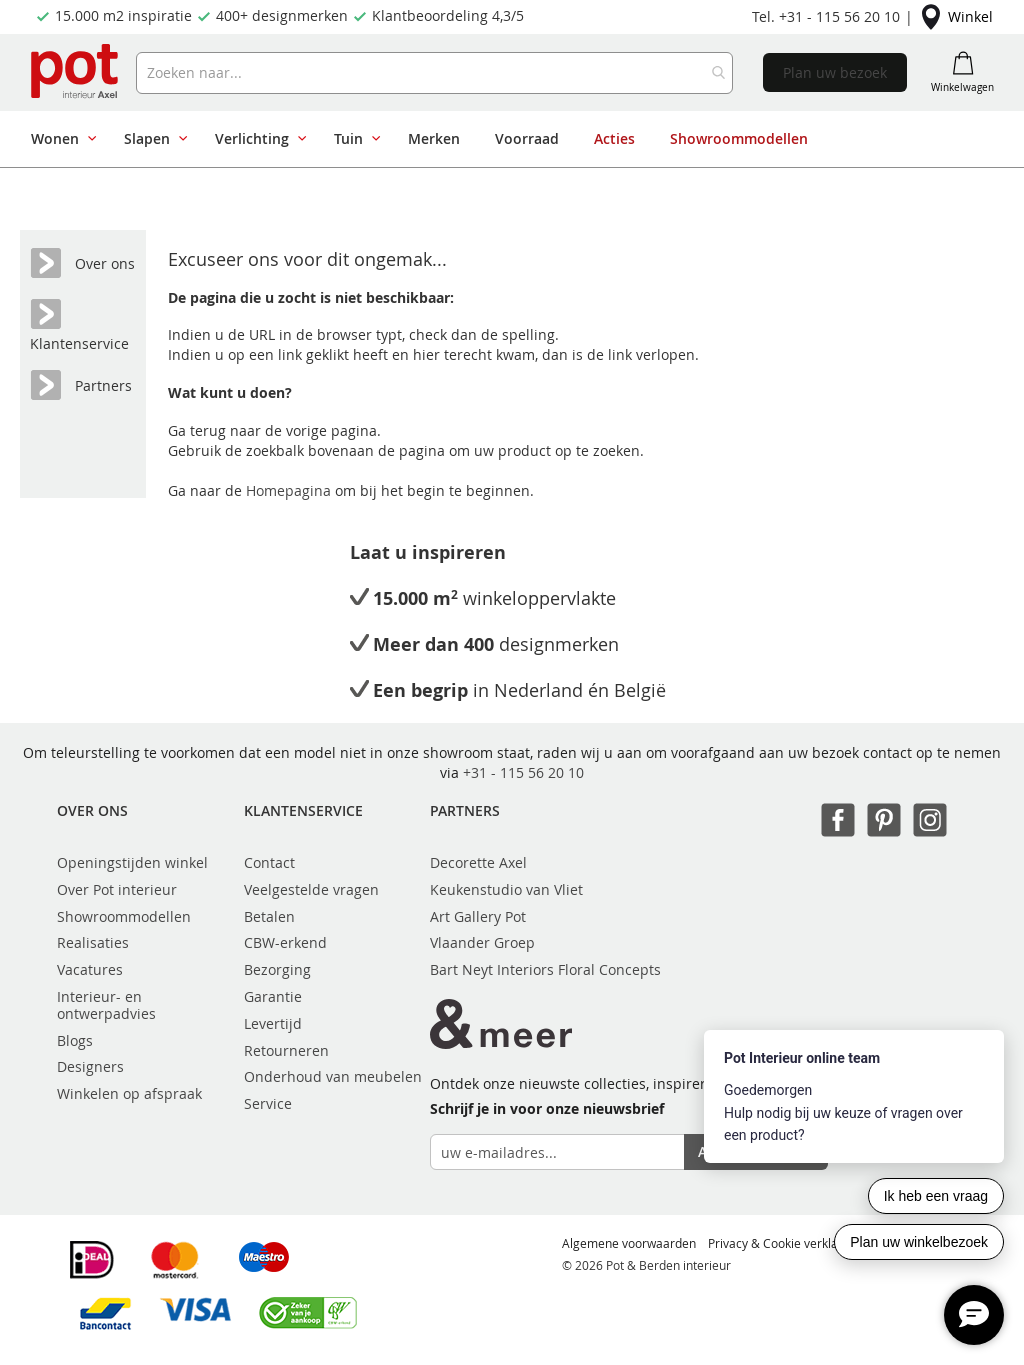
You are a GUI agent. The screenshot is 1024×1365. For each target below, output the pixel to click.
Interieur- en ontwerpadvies (106, 1005)
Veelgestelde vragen (311, 889)
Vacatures (90, 969)
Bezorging (277, 969)
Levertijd (273, 1023)
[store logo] (76, 72)
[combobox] (435, 73)
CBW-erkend (285, 942)
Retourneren (286, 1050)
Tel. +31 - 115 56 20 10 (826, 16)
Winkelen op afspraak (129, 1093)
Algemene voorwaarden (629, 1243)
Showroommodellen (124, 916)
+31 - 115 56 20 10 (523, 772)
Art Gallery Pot (478, 916)
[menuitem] (60, 139)
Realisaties (93, 942)
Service (268, 1103)
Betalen (269, 916)
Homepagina (290, 490)
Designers (90, 1066)
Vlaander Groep (482, 942)
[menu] (505, 139)
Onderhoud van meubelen (333, 1076)
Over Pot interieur (117, 889)
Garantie (273, 996)
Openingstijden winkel (132, 862)
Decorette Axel (478, 862)
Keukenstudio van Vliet (506, 889)
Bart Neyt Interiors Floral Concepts (545, 969)
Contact (269, 862)
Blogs (75, 1040)
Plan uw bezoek (835, 72)
